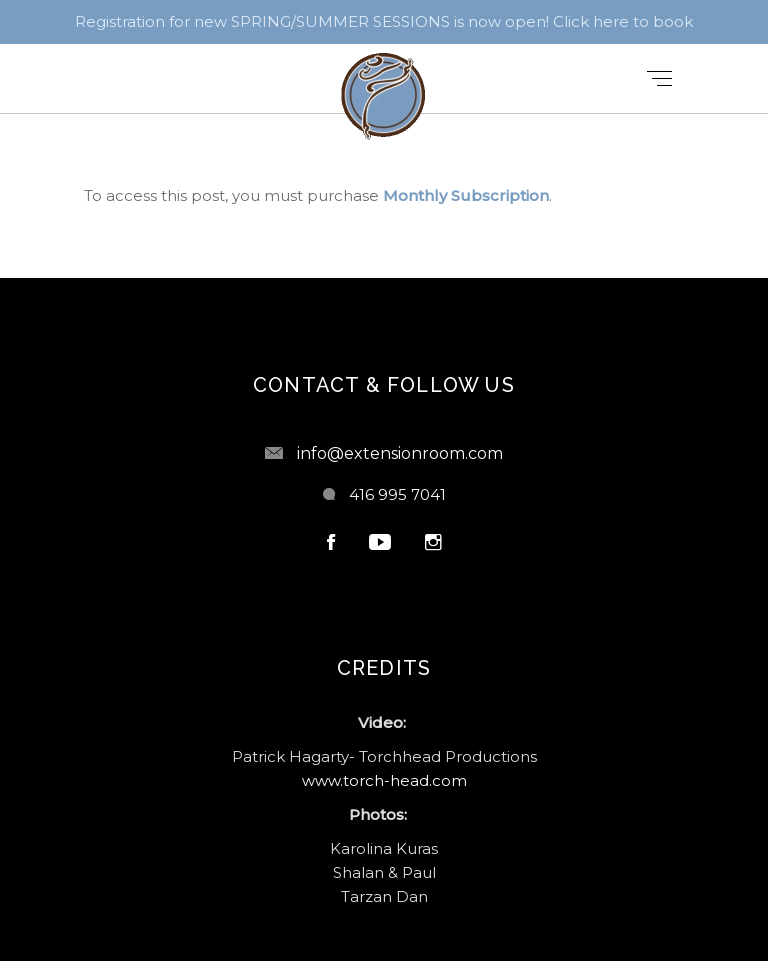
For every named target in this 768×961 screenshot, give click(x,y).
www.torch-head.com (384, 780)
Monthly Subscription (466, 195)
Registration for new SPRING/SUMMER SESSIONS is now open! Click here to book (384, 21)
